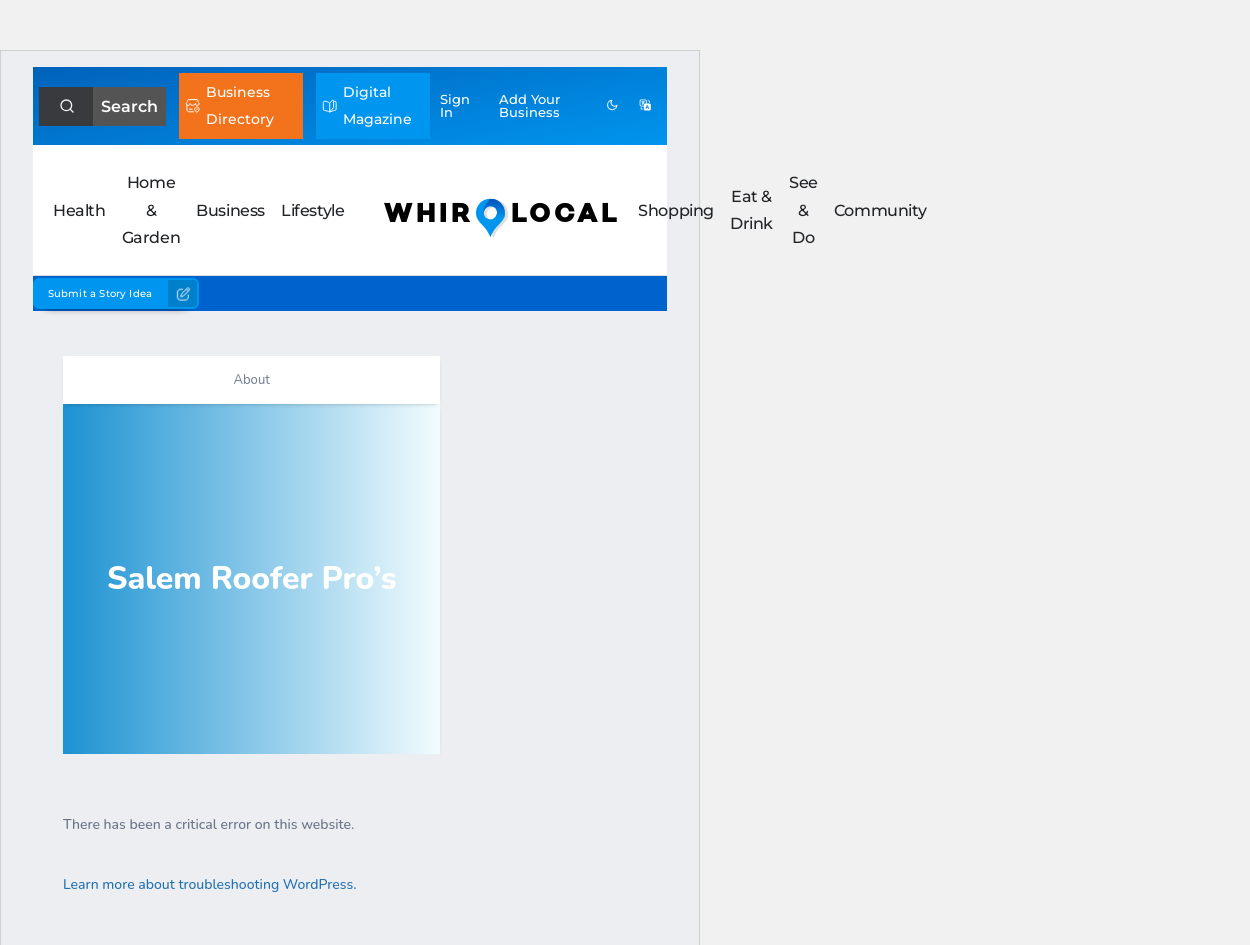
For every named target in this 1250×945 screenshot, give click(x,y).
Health (79, 210)
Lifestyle (312, 210)
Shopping (676, 210)
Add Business (529, 105)
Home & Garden (151, 209)
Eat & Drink (751, 210)
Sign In (455, 105)
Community (880, 210)
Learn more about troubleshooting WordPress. (209, 884)
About (251, 380)
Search (129, 106)
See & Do (803, 209)
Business (230, 210)
